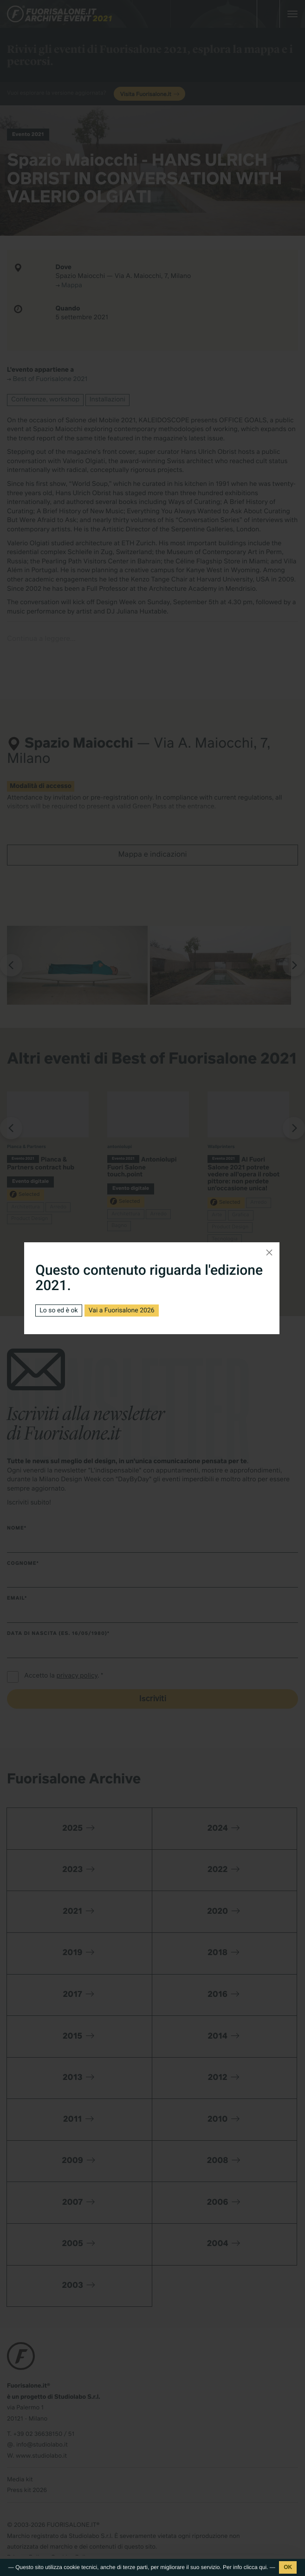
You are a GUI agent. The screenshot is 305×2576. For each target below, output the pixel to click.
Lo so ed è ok (58, 1310)
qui (262, 2567)
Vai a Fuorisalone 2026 (122, 1310)
